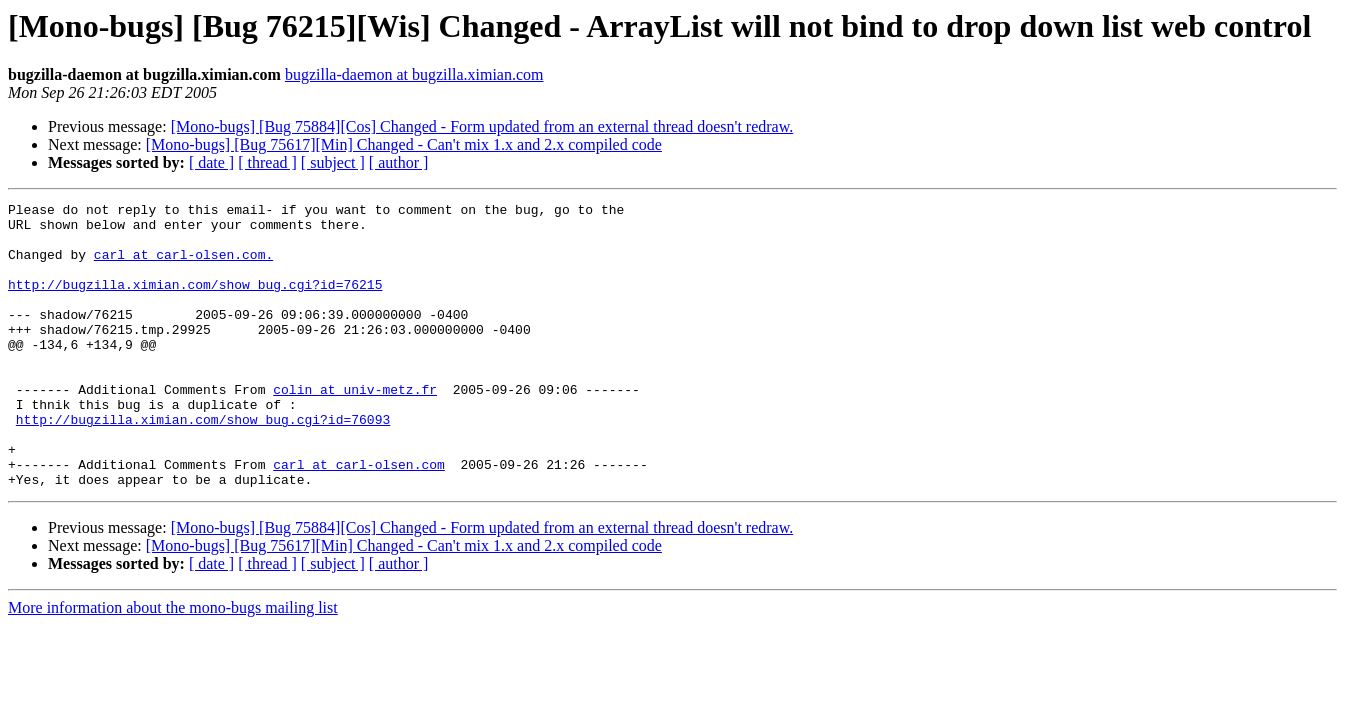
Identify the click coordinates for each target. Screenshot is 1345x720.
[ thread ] (267, 162)
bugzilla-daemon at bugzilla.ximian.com (414, 74)
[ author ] (399, 162)
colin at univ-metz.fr (355, 428)
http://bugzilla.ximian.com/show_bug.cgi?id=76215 (195, 302)
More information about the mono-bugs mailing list (173, 664)
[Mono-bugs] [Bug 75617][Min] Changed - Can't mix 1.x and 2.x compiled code (404, 144)
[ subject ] (333, 162)
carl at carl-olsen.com (359, 518)
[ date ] (211, 162)
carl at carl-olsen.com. (183, 266)
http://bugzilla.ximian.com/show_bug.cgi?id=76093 (203, 464)
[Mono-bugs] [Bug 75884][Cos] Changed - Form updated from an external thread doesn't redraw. (482, 126)
